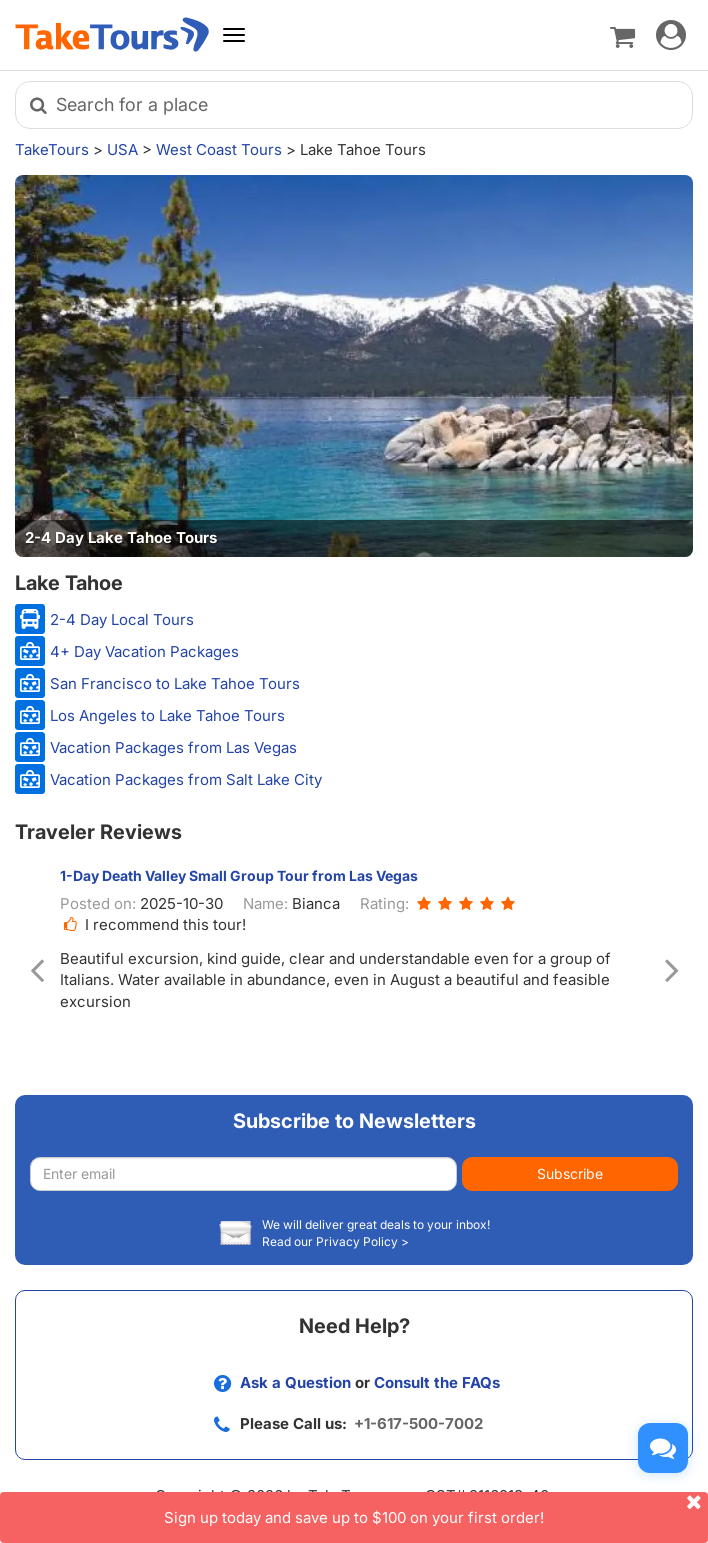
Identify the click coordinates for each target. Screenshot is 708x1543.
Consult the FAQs (437, 1382)
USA (122, 149)
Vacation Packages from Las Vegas (173, 747)
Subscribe (570, 1173)
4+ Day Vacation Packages (144, 651)
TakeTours (52, 149)
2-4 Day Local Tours (122, 619)
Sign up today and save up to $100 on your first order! (436, 1509)
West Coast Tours (219, 149)
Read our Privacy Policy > (335, 1241)
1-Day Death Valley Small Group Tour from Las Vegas (239, 875)
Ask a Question (295, 1382)
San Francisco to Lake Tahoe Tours (175, 683)
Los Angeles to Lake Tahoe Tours (167, 715)
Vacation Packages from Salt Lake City (186, 779)
